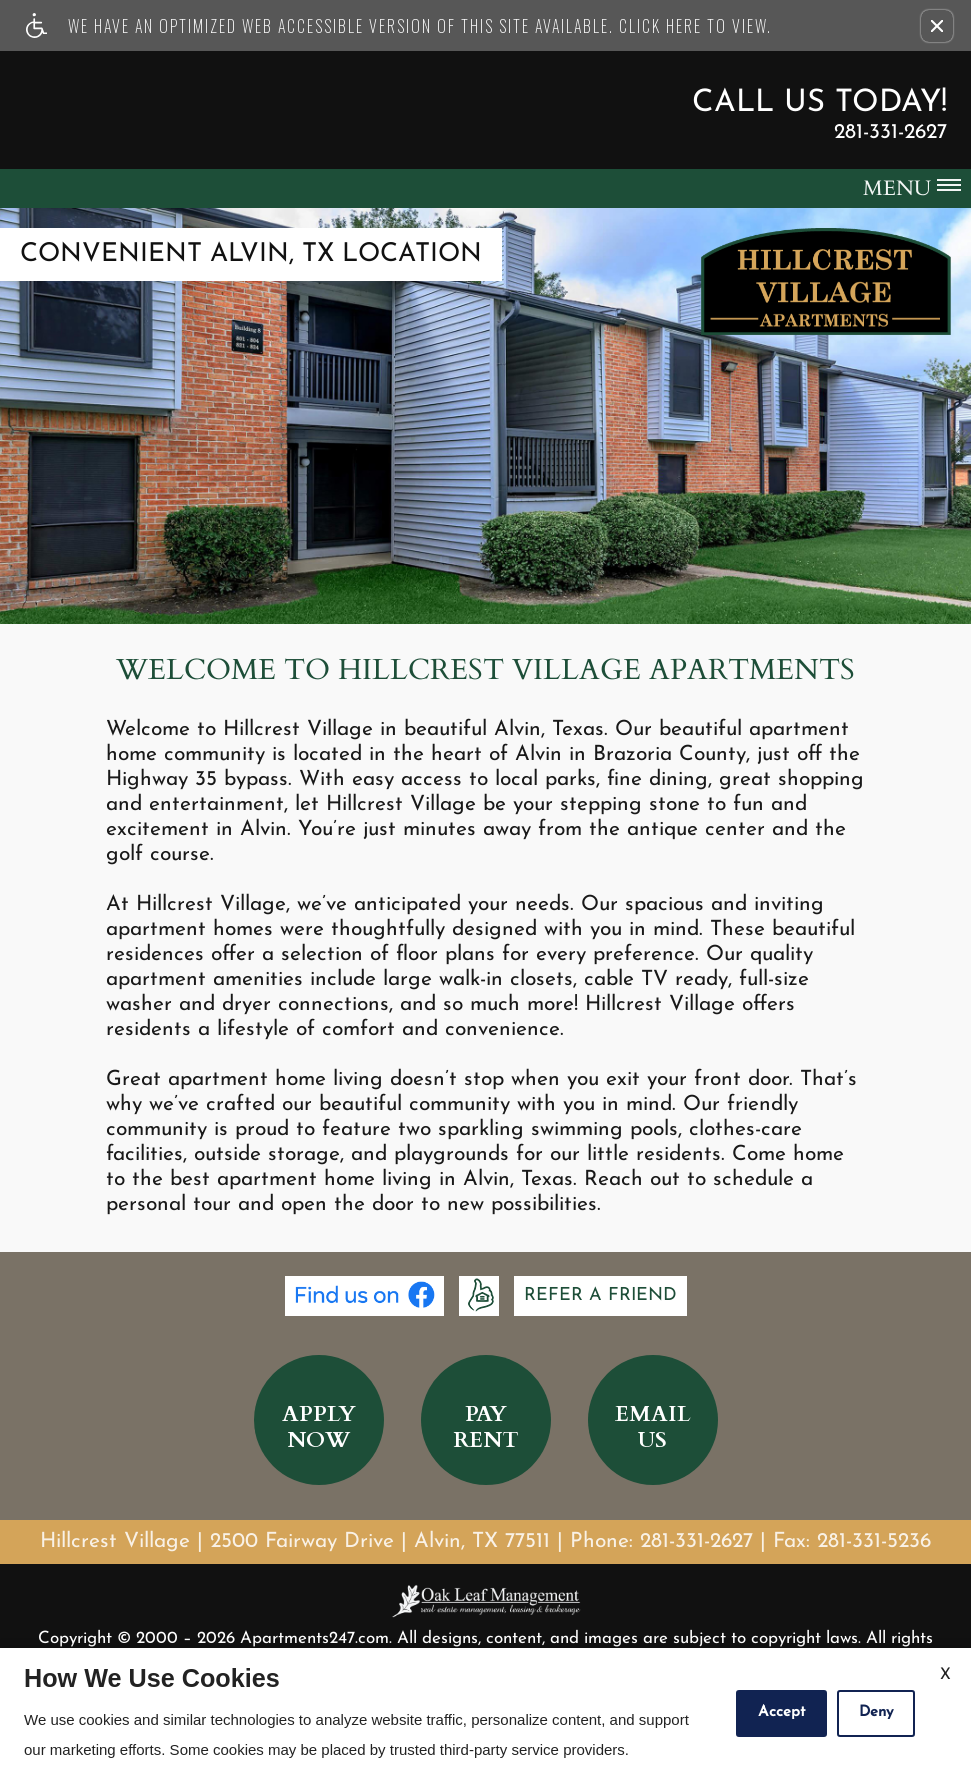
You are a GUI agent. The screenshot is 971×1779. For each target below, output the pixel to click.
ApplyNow (319, 1427)
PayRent (486, 1427)
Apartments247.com (314, 1638)
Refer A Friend (600, 1295)
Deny (876, 1712)
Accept (781, 1712)
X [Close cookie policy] (945, 1675)
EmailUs (653, 1427)
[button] (937, 26)
